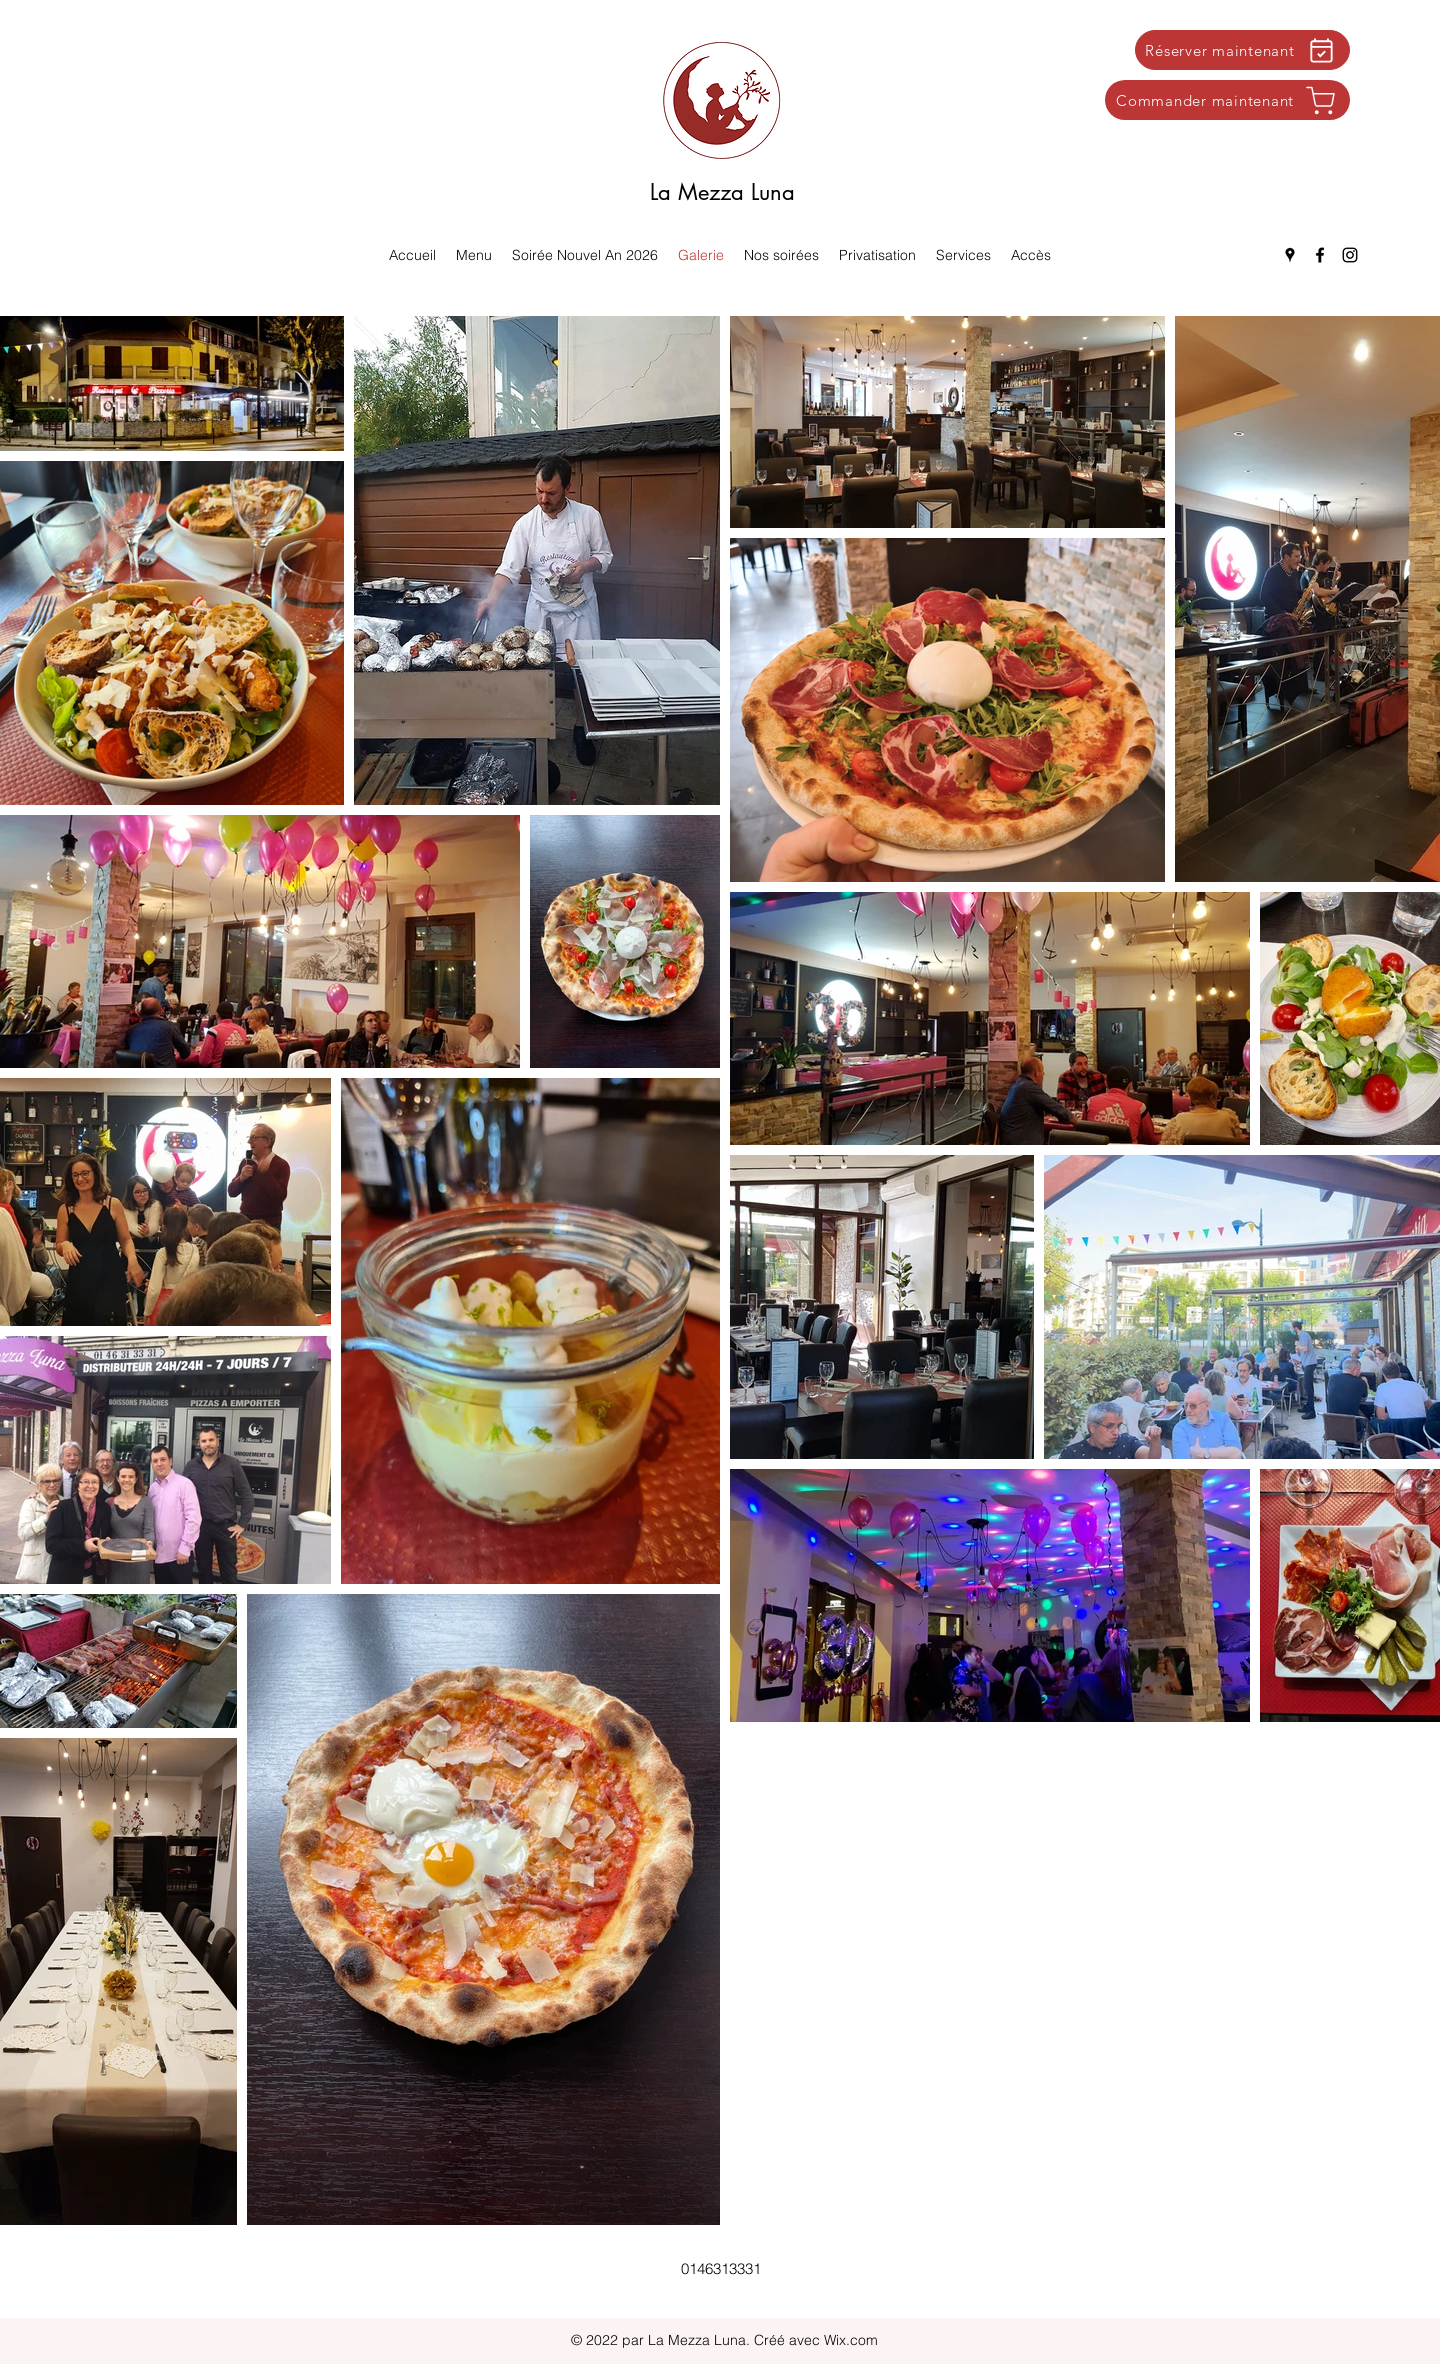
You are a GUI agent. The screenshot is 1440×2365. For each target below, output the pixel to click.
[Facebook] (1320, 255)
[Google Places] (1290, 255)
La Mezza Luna (722, 192)
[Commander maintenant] (1227, 100)
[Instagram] (1350, 255)
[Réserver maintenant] (1242, 50)
